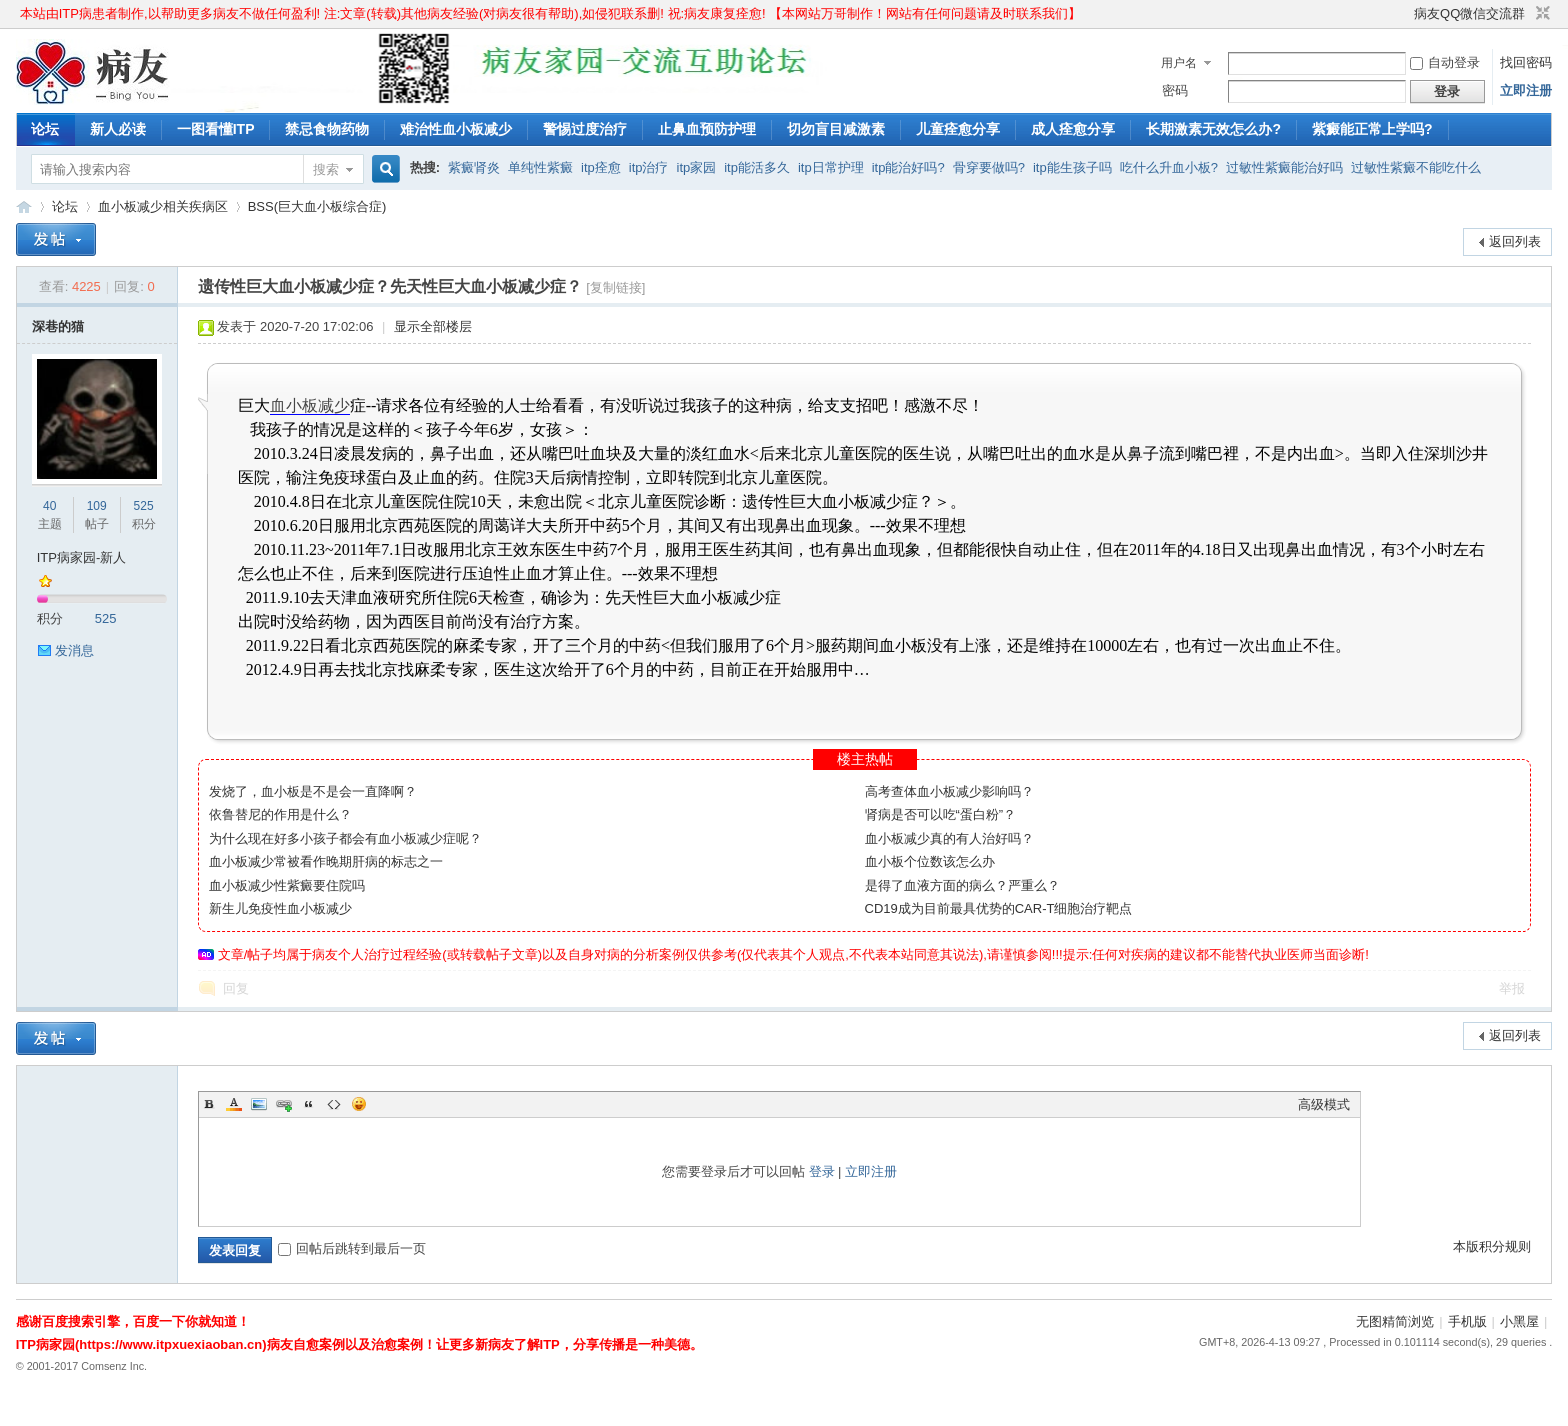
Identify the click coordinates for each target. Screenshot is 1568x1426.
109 (97, 506)
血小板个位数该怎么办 (930, 861)
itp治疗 (649, 167)
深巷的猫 (58, 326)
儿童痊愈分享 (958, 129)
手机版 (1467, 1321)
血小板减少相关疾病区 (163, 206)
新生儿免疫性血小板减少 (280, 908)
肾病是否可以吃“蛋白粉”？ (941, 814)
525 (144, 506)
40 (49, 506)
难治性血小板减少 (456, 129)
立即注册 (1526, 90)
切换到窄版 (1540, 14)
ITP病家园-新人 (82, 557)
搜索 (326, 169)
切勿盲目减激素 (836, 129)
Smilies (359, 1104)
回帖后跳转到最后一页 (352, 1248)
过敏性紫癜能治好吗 (1284, 167)
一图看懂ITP (216, 129)
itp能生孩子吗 (1072, 167)
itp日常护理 (831, 167)
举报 (1512, 988)
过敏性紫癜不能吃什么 (1416, 167)
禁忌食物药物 (327, 129)
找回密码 (1526, 62)
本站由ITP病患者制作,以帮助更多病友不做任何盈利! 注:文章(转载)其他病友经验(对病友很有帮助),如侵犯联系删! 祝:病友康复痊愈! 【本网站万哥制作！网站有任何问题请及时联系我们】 (551, 13)
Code (334, 1104)
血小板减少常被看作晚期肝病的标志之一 (326, 861)
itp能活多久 (757, 167)
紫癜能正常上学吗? (1372, 129)
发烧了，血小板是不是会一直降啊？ (313, 791)
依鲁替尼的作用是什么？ (280, 814)
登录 (822, 1171)
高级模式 (1324, 1104)
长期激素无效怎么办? (1213, 129)
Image (259, 1104)
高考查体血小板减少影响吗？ (949, 791)
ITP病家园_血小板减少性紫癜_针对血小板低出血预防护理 (24, 206)
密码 (1175, 90)
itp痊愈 (601, 167)
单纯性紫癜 (540, 167)
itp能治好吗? (908, 167)
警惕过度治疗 (585, 129)
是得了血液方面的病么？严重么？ (962, 885)
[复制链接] (615, 287)
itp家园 (697, 167)
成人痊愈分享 (1073, 129)
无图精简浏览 (1395, 1321)
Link (284, 1104)
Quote (309, 1104)
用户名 (1179, 63)
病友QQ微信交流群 (1469, 13)
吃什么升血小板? (1169, 167)
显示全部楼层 (433, 326)
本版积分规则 (1492, 1246)
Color (234, 1104)
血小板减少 (310, 405)
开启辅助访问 (1405, 14)
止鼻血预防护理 (707, 129)
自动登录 (1445, 62)
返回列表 (1515, 241)
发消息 (74, 650)
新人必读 (118, 129)
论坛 (45, 129)
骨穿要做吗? (989, 167)
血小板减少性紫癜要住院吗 (287, 885)
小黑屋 (1519, 1321)
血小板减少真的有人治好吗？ (949, 838)
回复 (236, 988)
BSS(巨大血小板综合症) (317, 206)
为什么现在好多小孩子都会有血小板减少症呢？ (345, 838)
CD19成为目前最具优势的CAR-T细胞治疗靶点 (999, 908)
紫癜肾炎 (474, 167)
